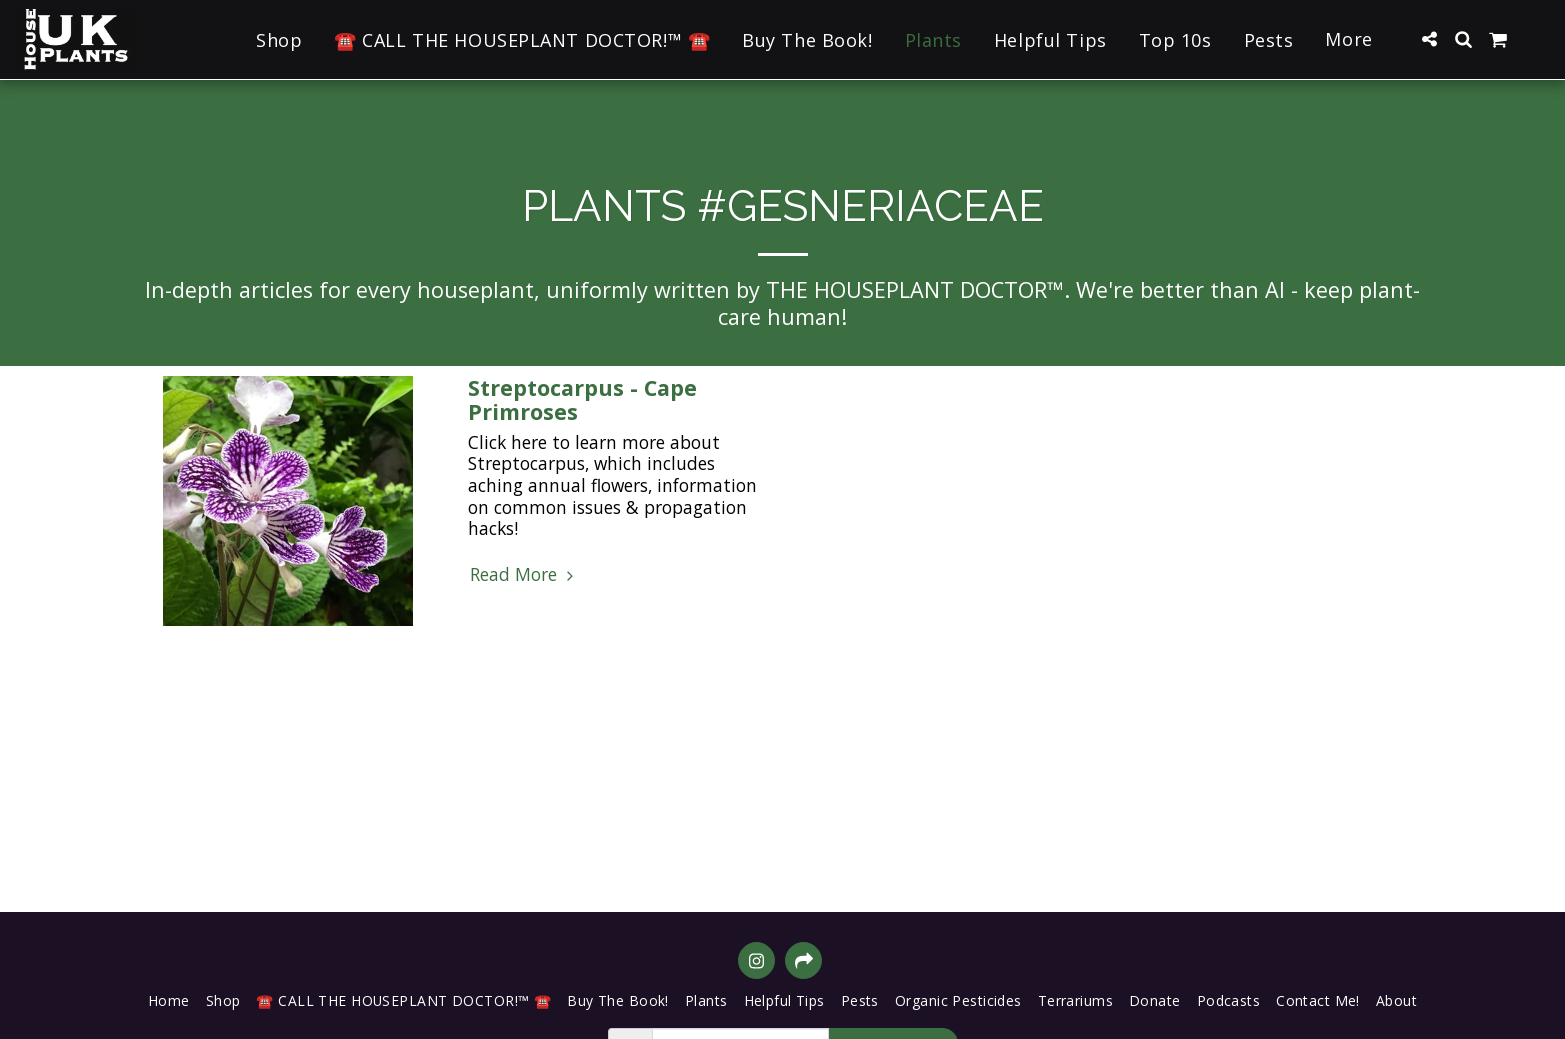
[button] (1429, 39)
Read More (524, 575)
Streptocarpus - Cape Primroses (582, 399)
